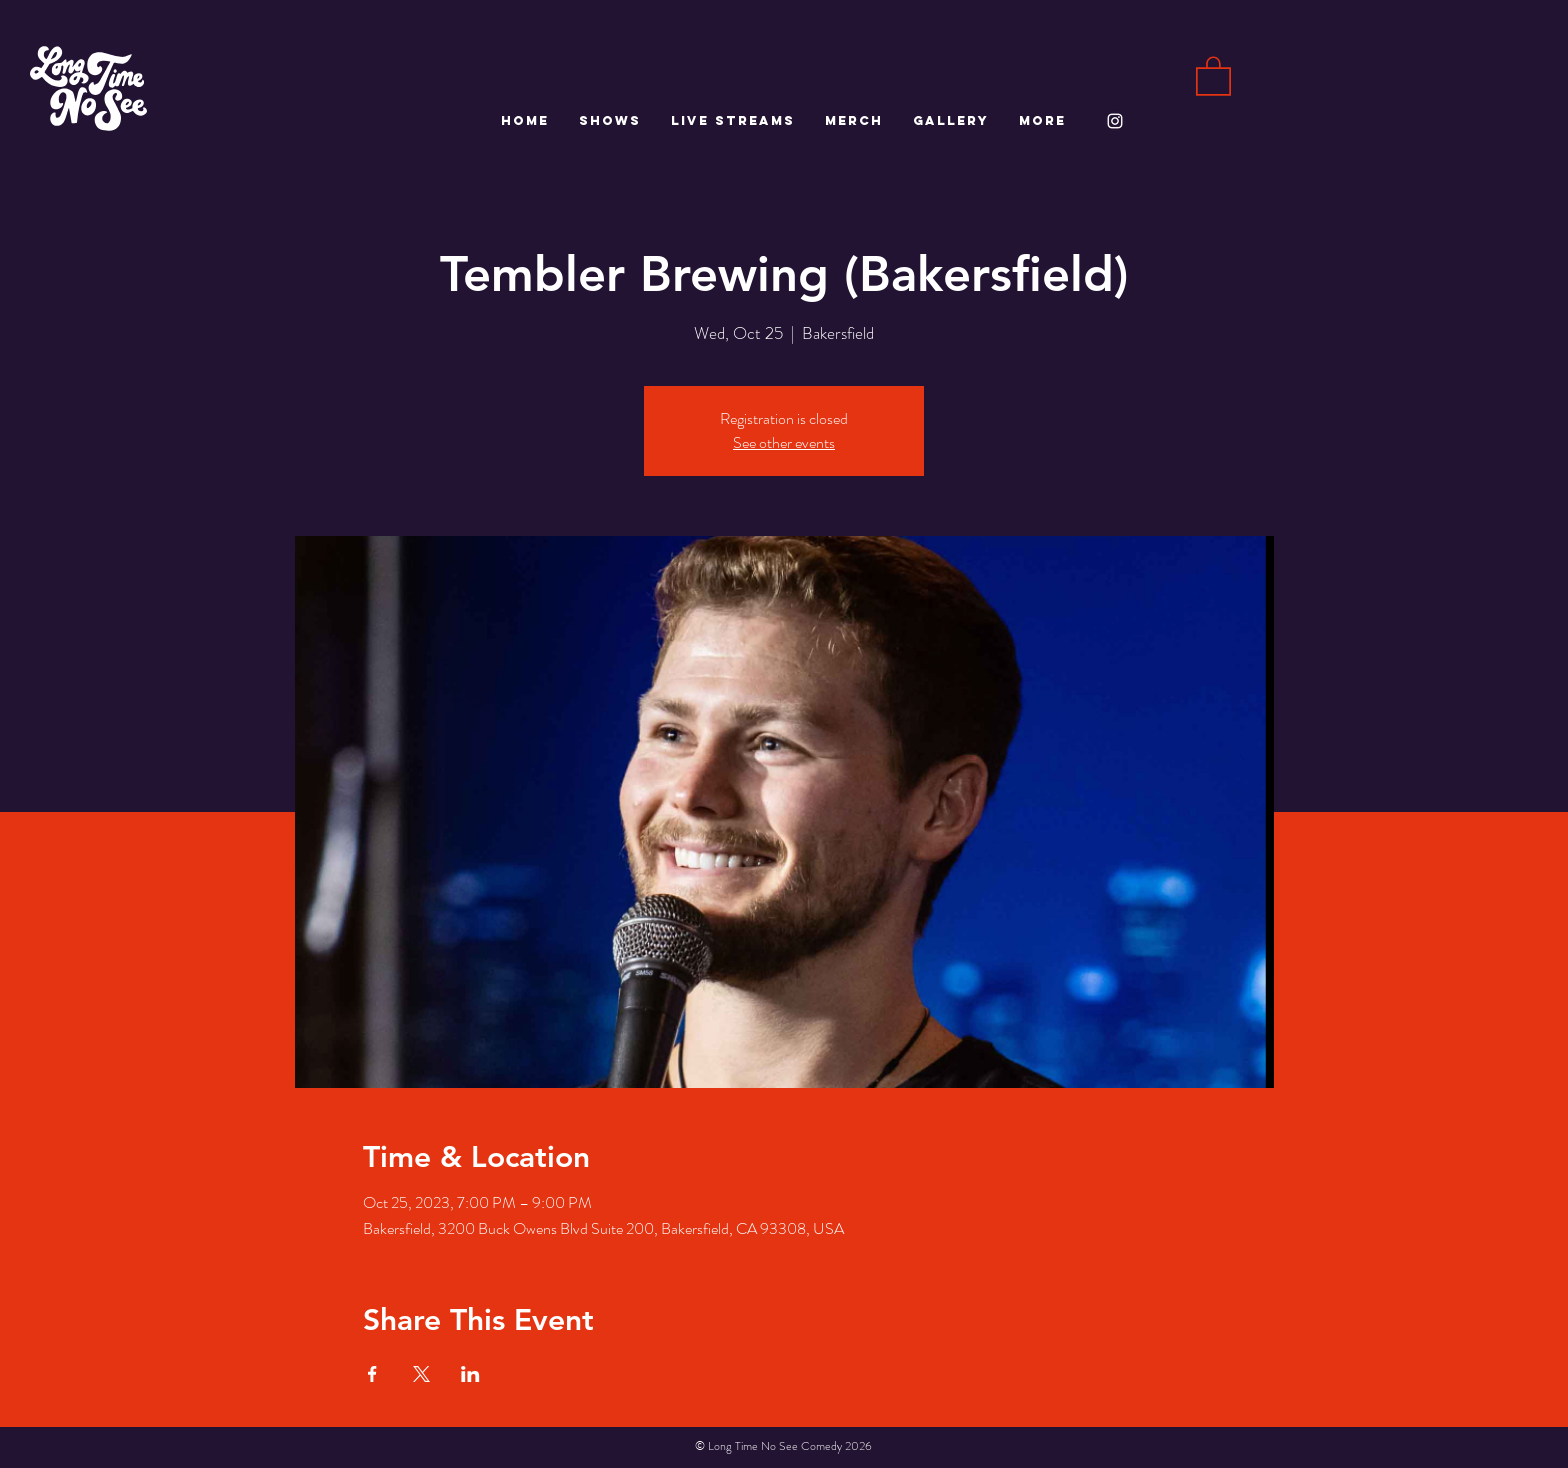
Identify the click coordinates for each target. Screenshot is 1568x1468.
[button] (1213, 75)
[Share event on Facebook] (372, 1374)
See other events (784, 442)
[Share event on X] (421, 1374)
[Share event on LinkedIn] (470, 1374)
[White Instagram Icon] (1115, 121)
